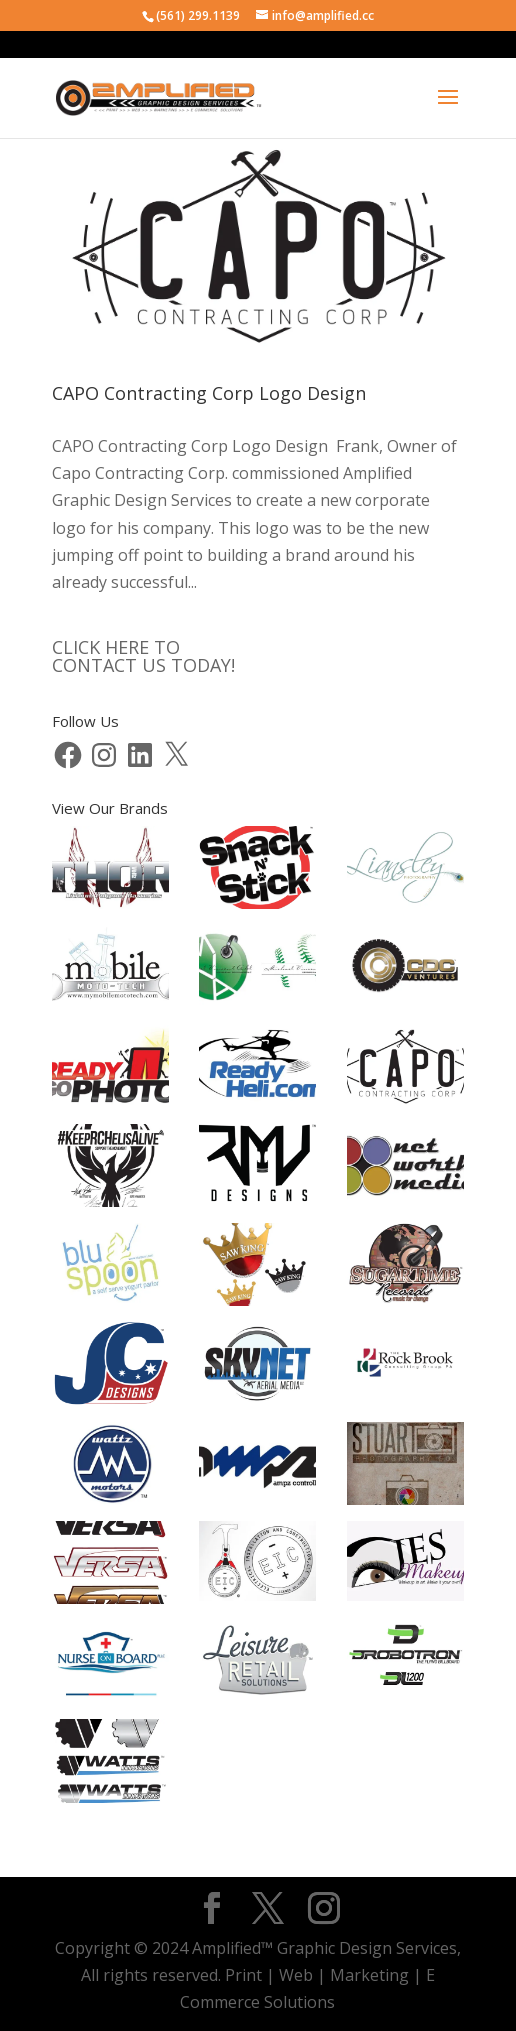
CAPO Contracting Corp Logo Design (209, 393)
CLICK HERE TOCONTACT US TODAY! (143, 656)
